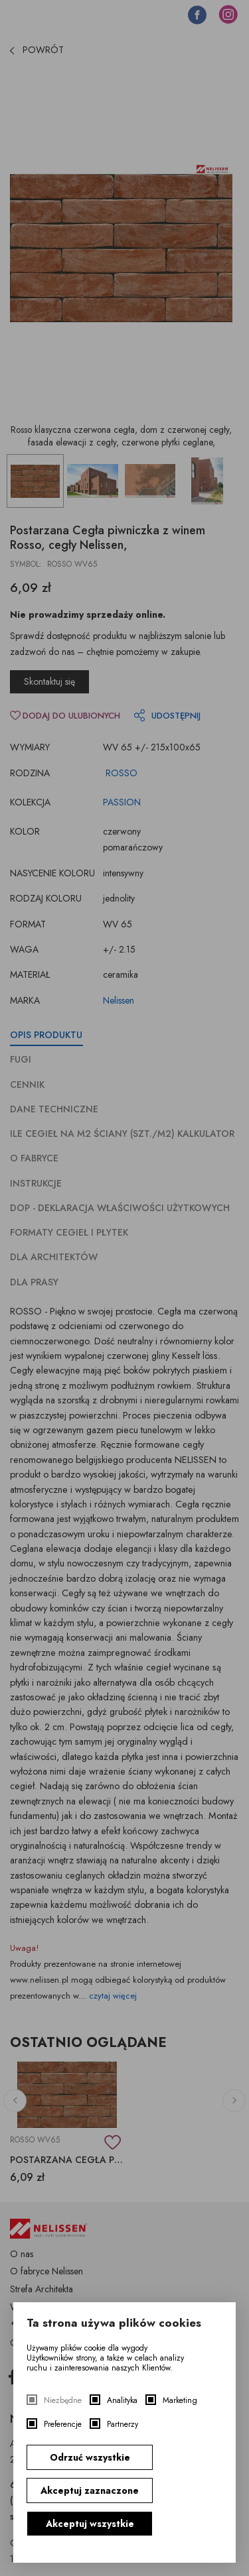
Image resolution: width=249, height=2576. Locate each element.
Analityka (122, 2401)
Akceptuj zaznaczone (90, 2490)
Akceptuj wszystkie (90, 2523)
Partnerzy (122, 2425)
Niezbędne (63, 2401)
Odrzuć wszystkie (90, 2457)
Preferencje (63, 2425)
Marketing (180, 2401)
